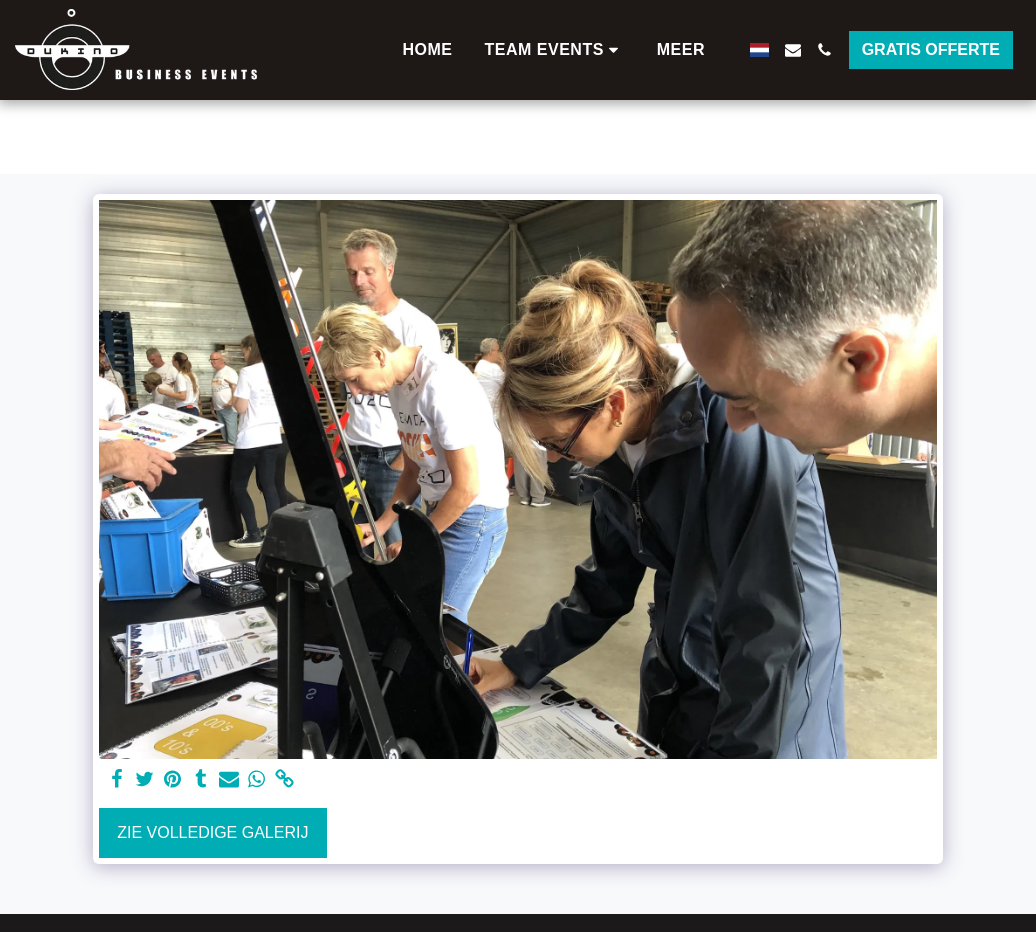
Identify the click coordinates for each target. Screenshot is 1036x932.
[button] (555, 50)
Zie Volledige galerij (212, 832)
